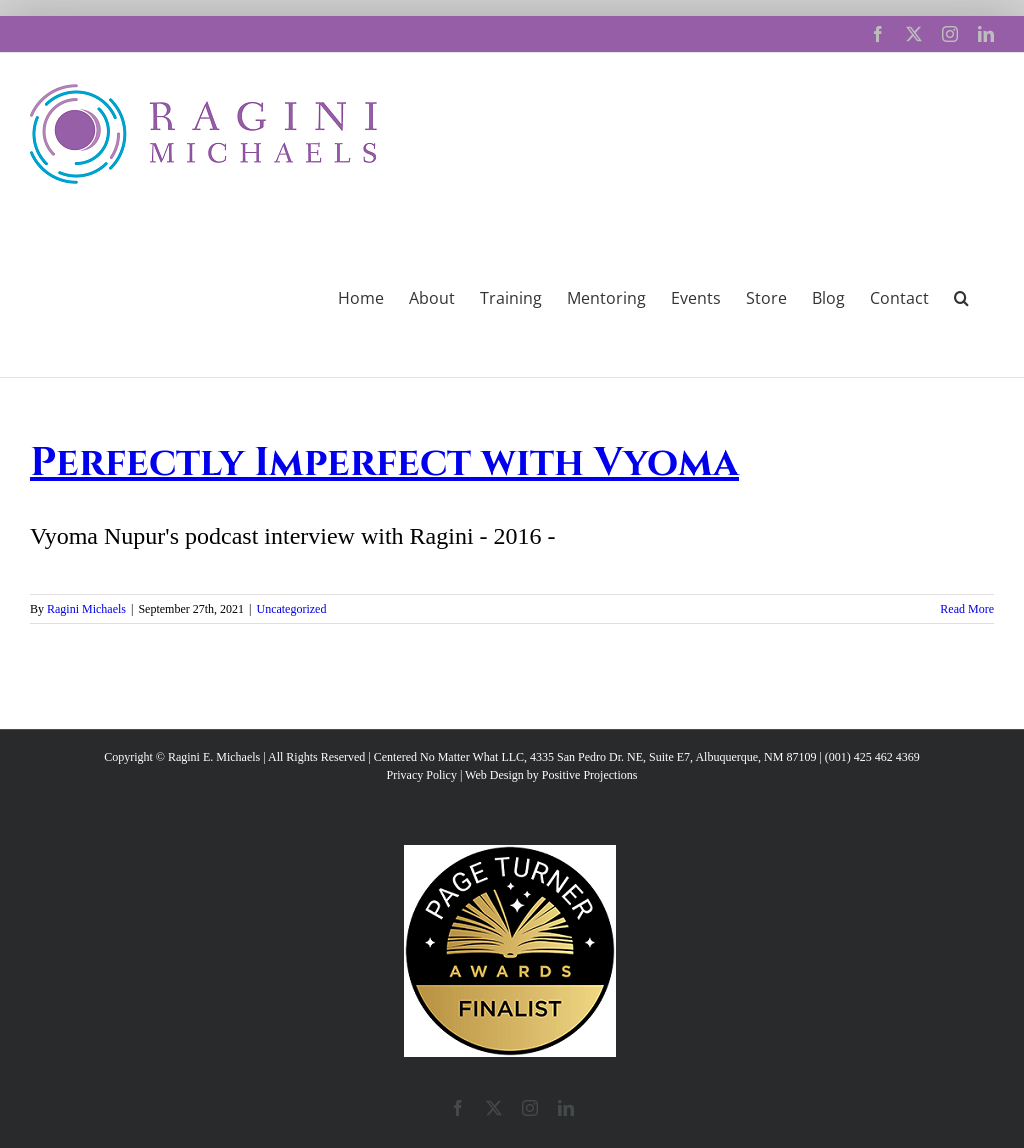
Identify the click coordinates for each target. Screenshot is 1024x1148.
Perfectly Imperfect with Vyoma (384, 463)
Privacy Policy (422, 775)
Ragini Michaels (86, 609)
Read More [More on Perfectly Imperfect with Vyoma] (967, 609)
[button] (961, 296)
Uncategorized (291, 609)
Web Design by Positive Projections (551, 775)
